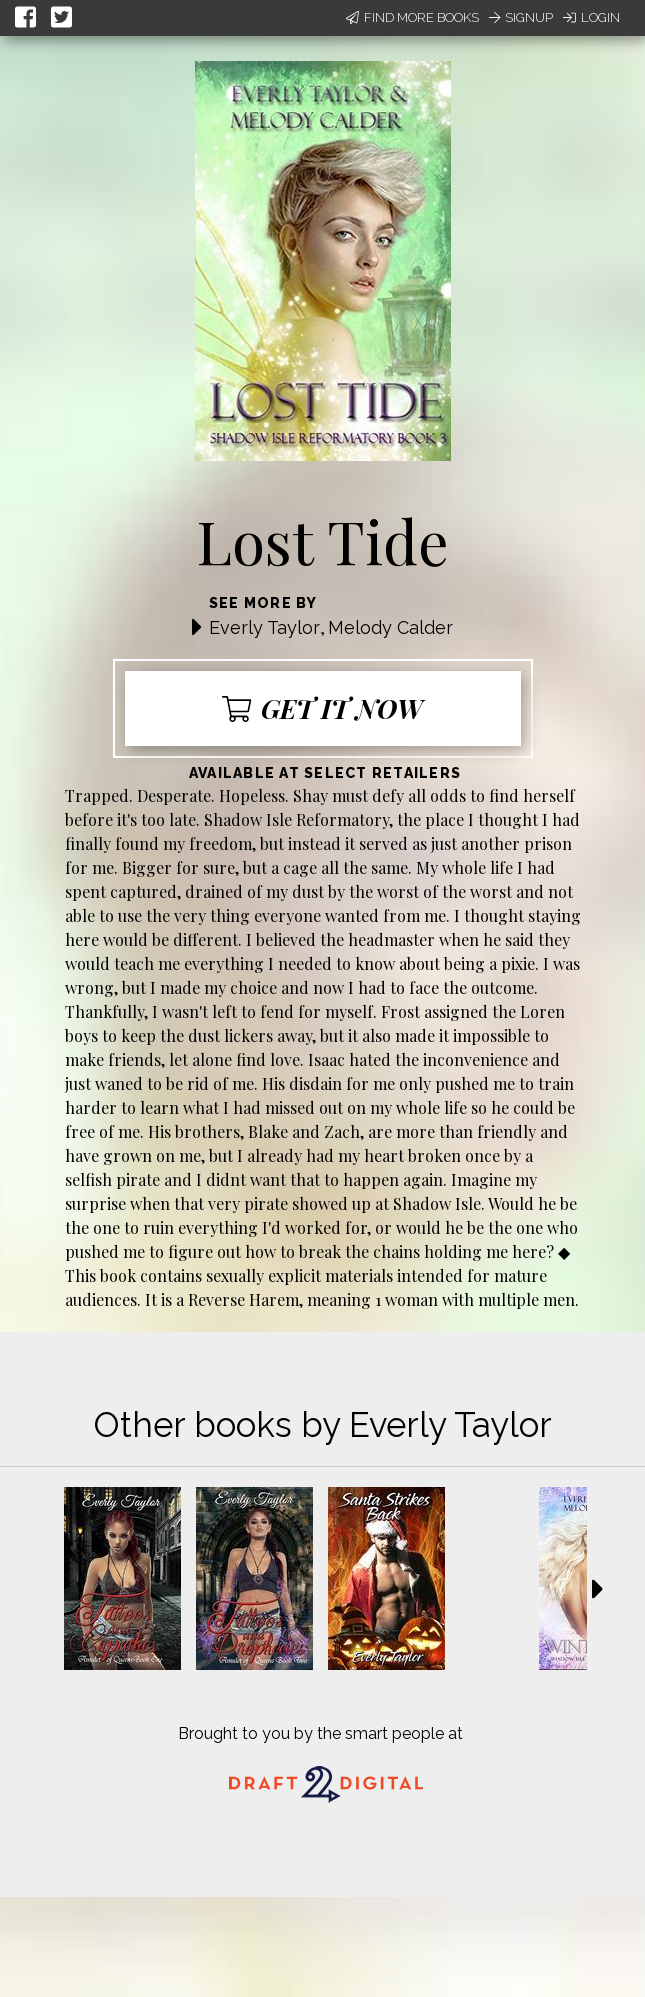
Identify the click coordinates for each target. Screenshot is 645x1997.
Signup (521, 17)
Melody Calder (390, 627)
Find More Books (412, 17)
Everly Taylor (264, 627)
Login (591, 17)
